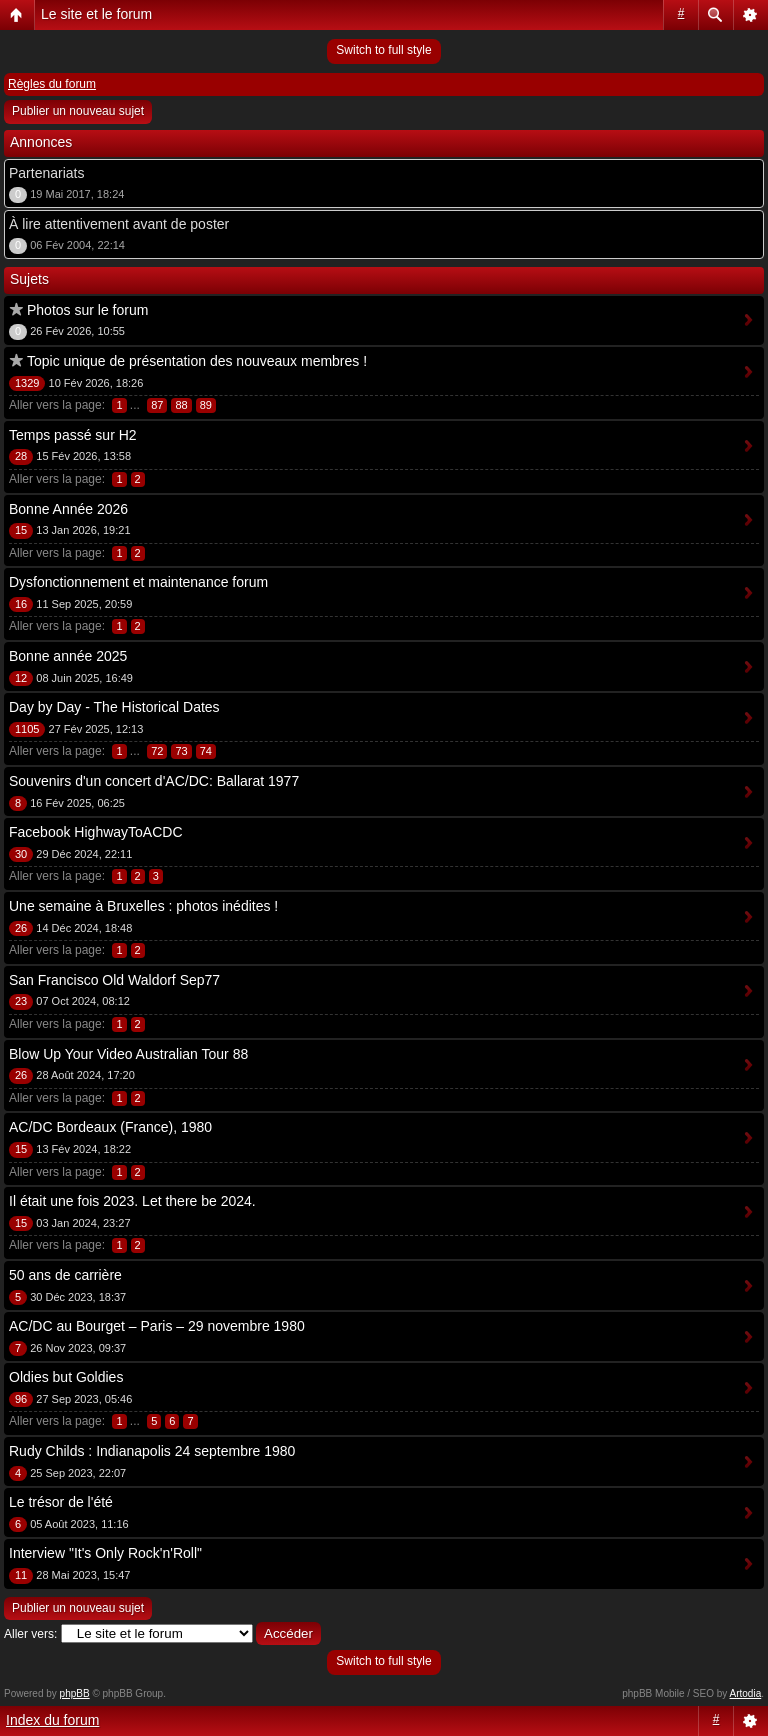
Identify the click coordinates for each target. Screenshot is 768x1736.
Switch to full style (383, 50)
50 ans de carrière (65, 1275)
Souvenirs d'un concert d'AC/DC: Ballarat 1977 (154, 781)
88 (181, 405)
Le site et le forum (96, 14)
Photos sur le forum (87, 310)
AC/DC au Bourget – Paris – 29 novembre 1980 (157, 1326)
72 (157, 751)
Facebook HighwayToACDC (96, 832)
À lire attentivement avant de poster (119, 224)
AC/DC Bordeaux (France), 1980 (110, 1127)
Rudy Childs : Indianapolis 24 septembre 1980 (152, 1451)
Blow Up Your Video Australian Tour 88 (128, 1054)
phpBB (75, 1693)
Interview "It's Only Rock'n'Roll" (105, 1553)
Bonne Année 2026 (68, 509)
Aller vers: (30, 1634)
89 (206, 405)
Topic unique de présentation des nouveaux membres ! (197, 361)
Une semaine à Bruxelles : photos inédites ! (143, 906)
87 (157, 405)
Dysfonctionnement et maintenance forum (138, 582)
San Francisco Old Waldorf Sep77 (114, 980)
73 (181, 751)
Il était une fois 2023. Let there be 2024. (132, 1201)
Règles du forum (52, 84)
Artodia (746, 1693)
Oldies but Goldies (66, 1377)
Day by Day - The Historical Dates (114, 707)
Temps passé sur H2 (73, 435)
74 (206, 751)
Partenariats (46, 173)
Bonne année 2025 (68, 656)
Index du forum (52, 1720)
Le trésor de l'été (61, 1502)
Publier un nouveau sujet (78, 111)
